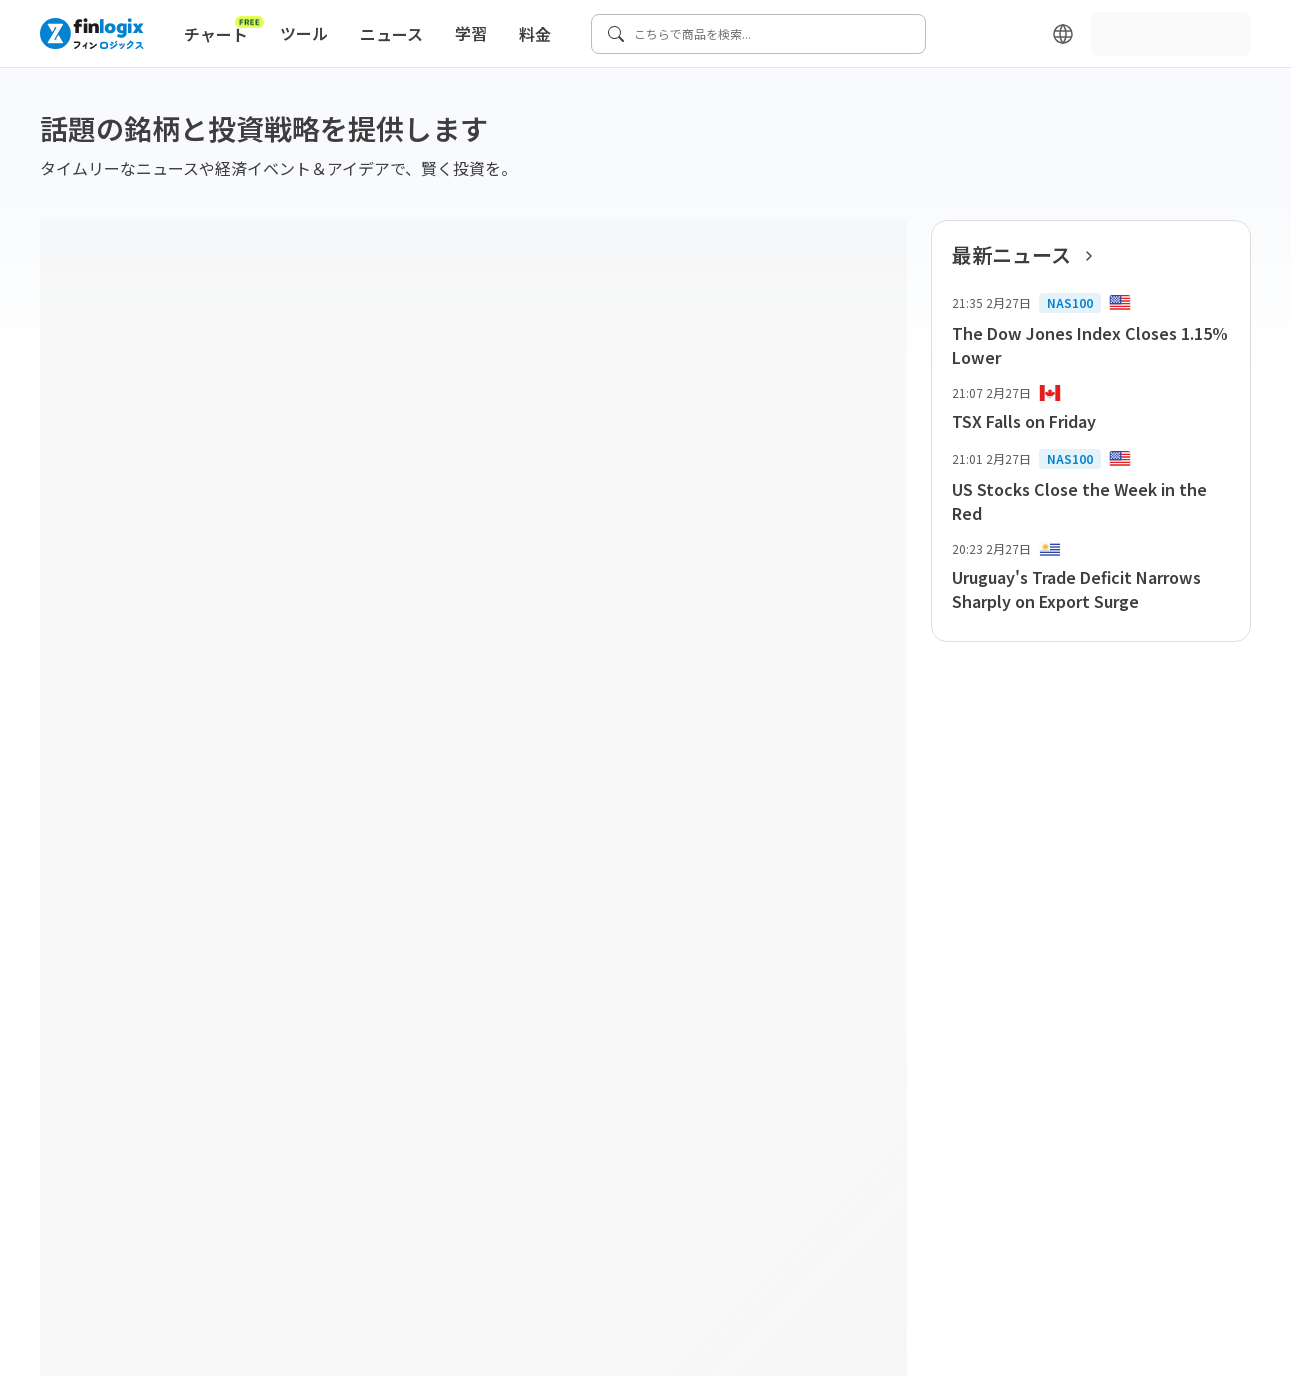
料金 (535, 34)
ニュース (391, 34)
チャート (224, 30)
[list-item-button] (1091, 331)
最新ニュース (1028, 255)
